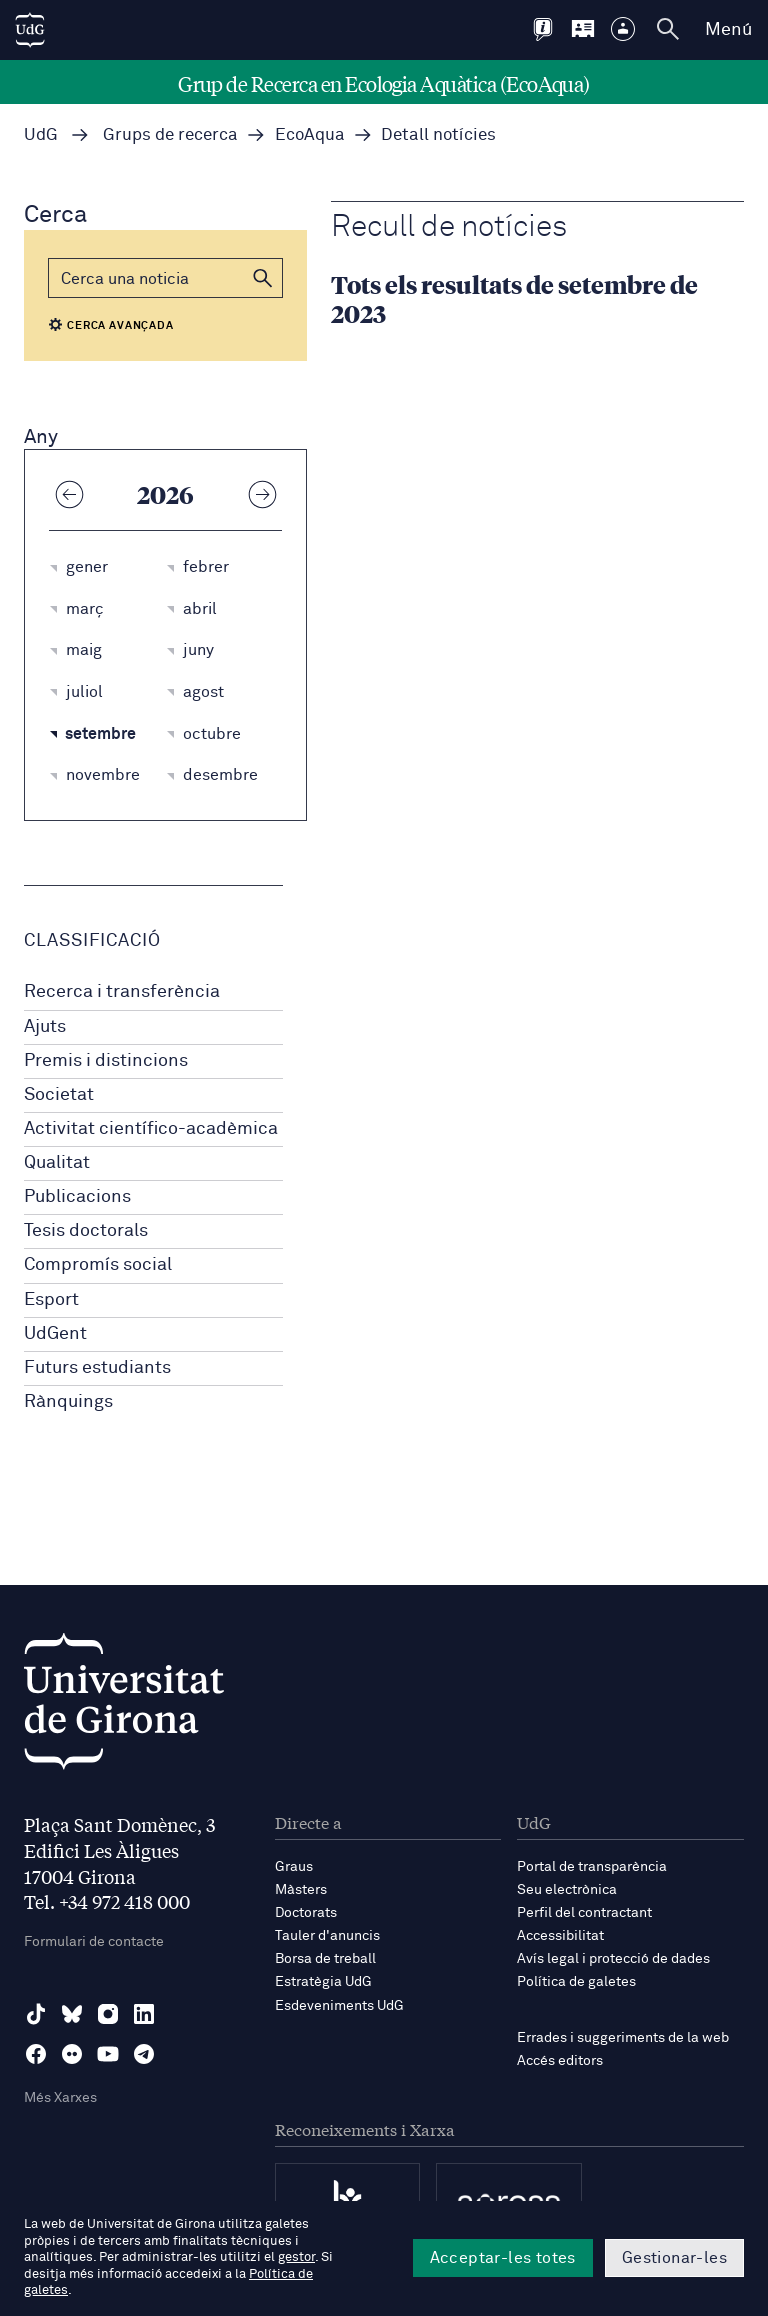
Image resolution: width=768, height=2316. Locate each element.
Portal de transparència (592, 1867)
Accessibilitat (560, 1936)
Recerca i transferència (122, 992)
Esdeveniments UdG (339, 2006)
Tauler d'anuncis (327, 1936)
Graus (294, 1867)
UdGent (55, 1334)
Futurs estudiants (97, 1368)
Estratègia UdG (323, 1982)
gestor (296, 2257)
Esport (51, 1300)
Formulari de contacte (94, 1942)
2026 (165, 494)
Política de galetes (576, 1982)
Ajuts (45, 1027)
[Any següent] (262, 494)
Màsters (301, 1890)
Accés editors (560, 2061)
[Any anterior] (69, 494)
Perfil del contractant (584, 1913)
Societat (59, 1095)
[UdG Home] (30, 30)
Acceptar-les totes (503, 2258)
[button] (263, 278)
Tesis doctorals (86, 1231)
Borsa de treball (325, 1959)
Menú (728, 30)
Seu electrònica (567, 1890)
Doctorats (306, 1913)
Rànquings (68, 1402)
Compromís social (98, 1265)
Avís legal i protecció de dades (613, 1959)
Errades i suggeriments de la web (623, 2038)
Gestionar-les (674, 2258)
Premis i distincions (106, 1061)
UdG (41, 135)
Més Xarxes (60, 2098)
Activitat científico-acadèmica (151, 1129)
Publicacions (77, 1197)
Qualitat (57, 1163)
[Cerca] (165, 278)
